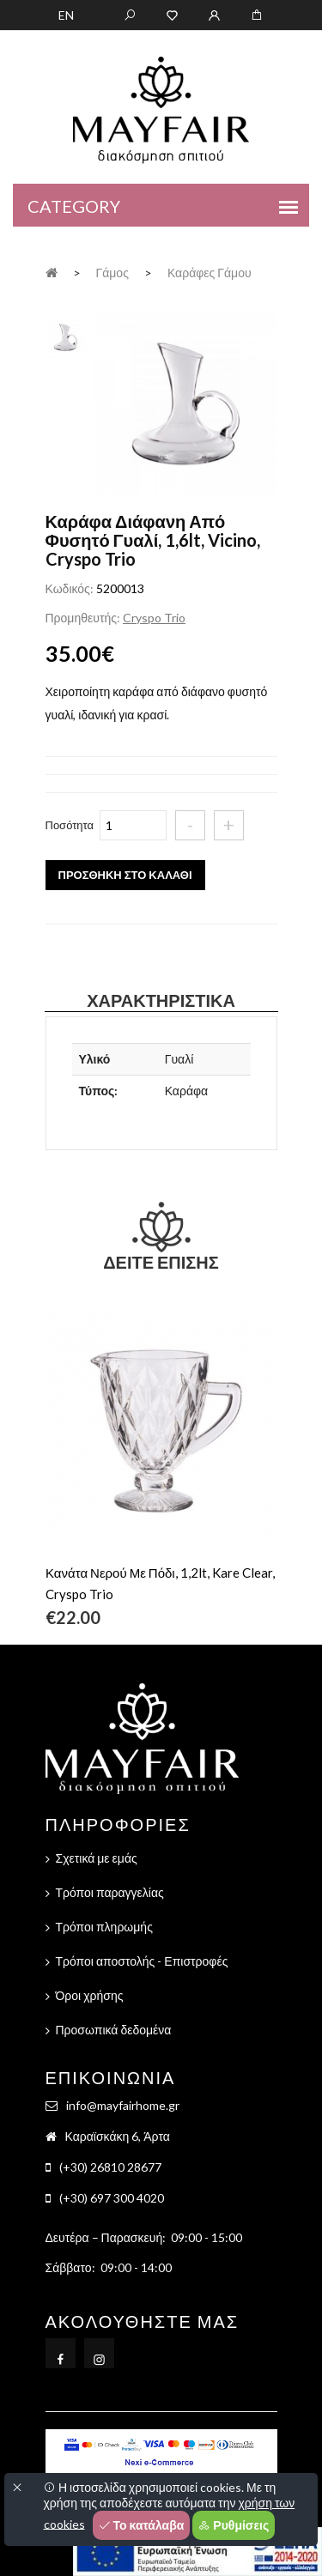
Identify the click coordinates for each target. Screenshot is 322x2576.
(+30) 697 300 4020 (111, 2198)
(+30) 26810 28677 (110, 2167)
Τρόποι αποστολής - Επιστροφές (142, 1961)
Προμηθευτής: (83, 617)
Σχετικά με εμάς (96, 1858)
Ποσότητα (70, 825)
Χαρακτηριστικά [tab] (161, 1000)
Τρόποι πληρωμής (104, 1926)
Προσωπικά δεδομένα (114, 2029)
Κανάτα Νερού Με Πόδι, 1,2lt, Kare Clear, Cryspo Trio (160, 1583)
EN (66, 15)
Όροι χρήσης (90, 1995)
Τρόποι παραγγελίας (110, 1892)
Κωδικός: (70, 588)
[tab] (66, 335)
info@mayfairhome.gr (122, 2105)
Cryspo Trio (154, 617)
